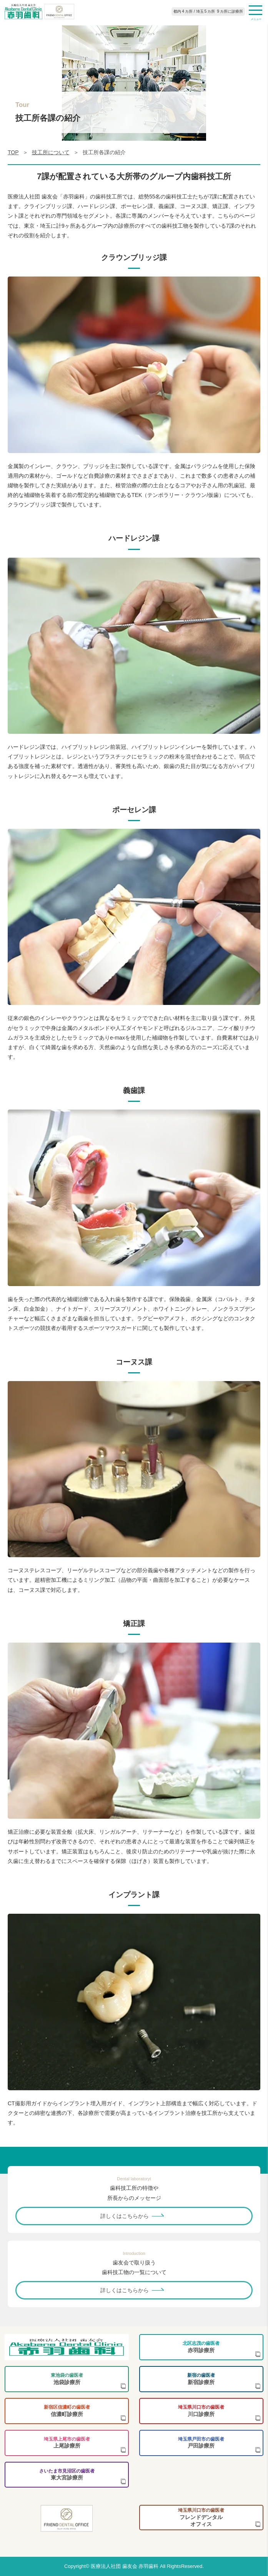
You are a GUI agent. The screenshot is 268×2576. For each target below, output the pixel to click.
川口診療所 (201, 2410)
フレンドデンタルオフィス (201, 2517)
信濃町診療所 (66, 2410)
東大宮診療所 (66, 2474)
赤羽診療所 (201, 2347)
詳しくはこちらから (124, 2216)
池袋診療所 (66, 2379)
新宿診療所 (201, 2379)
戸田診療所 (201, 2442)
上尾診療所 (66, 2442)
